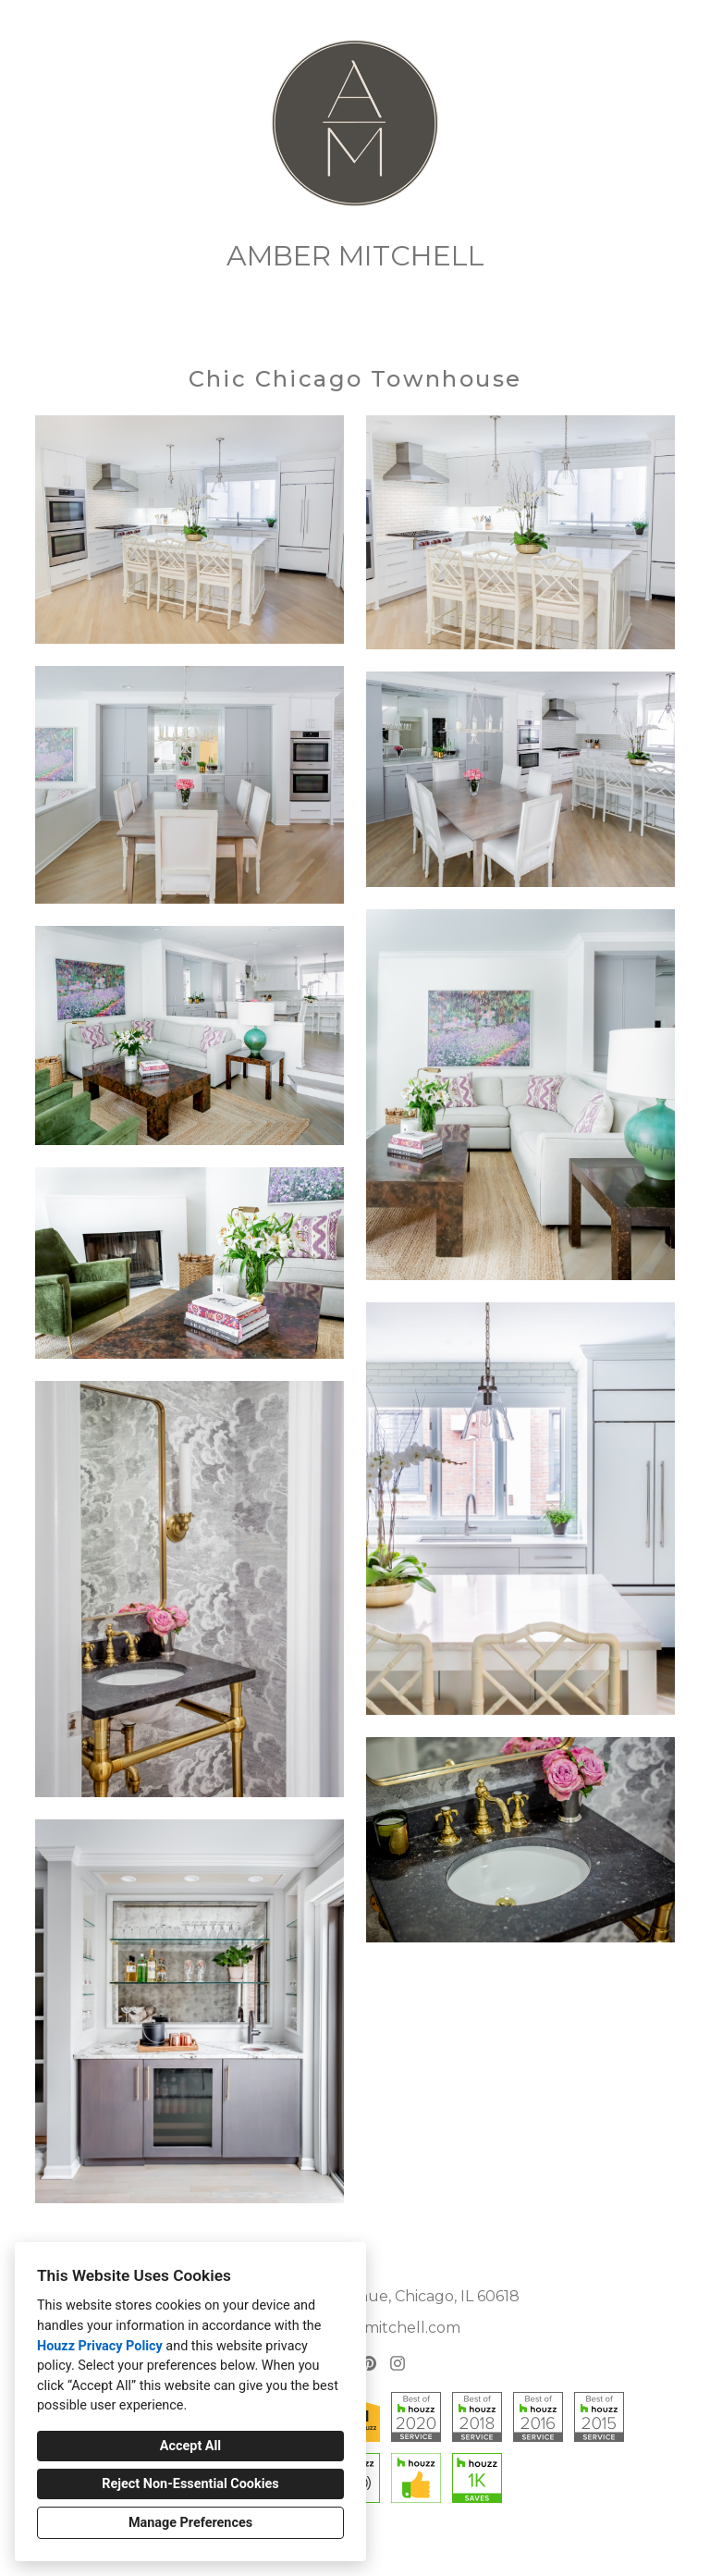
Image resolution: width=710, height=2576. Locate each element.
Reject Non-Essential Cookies (190, 2484)
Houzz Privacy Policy (100, 2346)
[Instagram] (397, 2362)
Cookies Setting (381, 2547)
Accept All (190, 2446)
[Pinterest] (369, 2362)
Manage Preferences (190, 2523)
